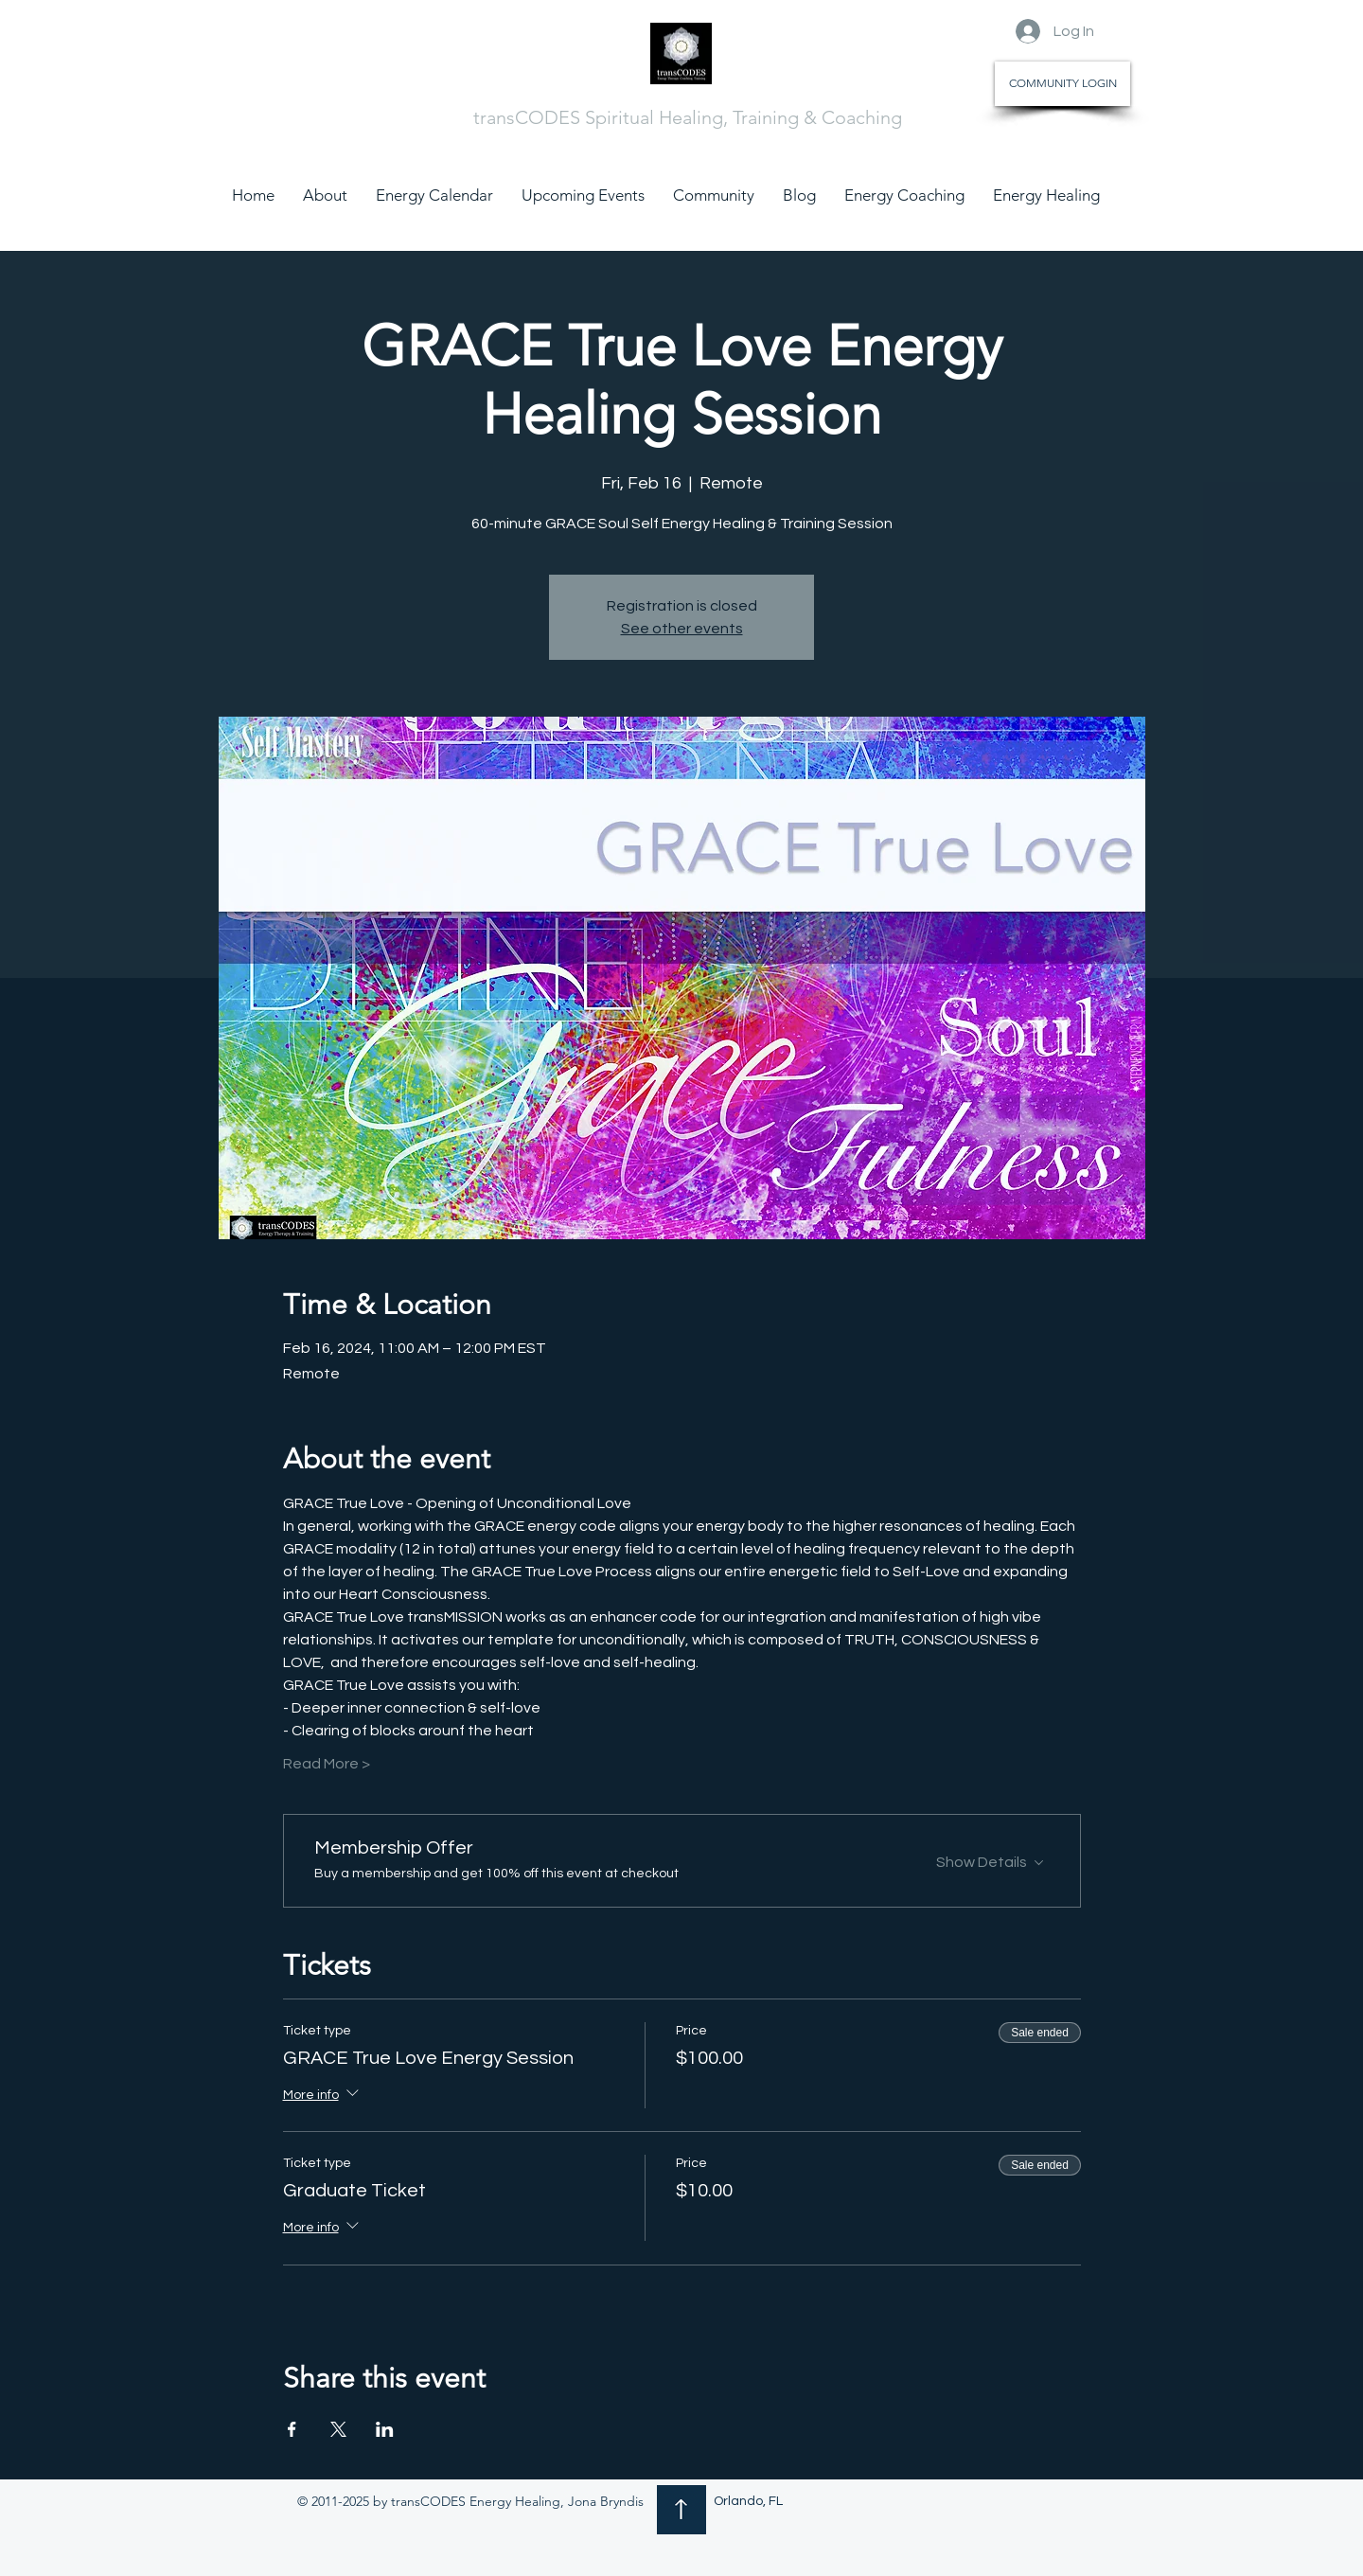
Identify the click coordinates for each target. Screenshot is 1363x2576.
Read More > (326, 1763)
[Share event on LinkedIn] (385, 2429)
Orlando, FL (748, 2501)
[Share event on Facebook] (292, 2429)
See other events (682, 628)
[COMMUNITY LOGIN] (1062, 84)
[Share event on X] (338, 2429)
